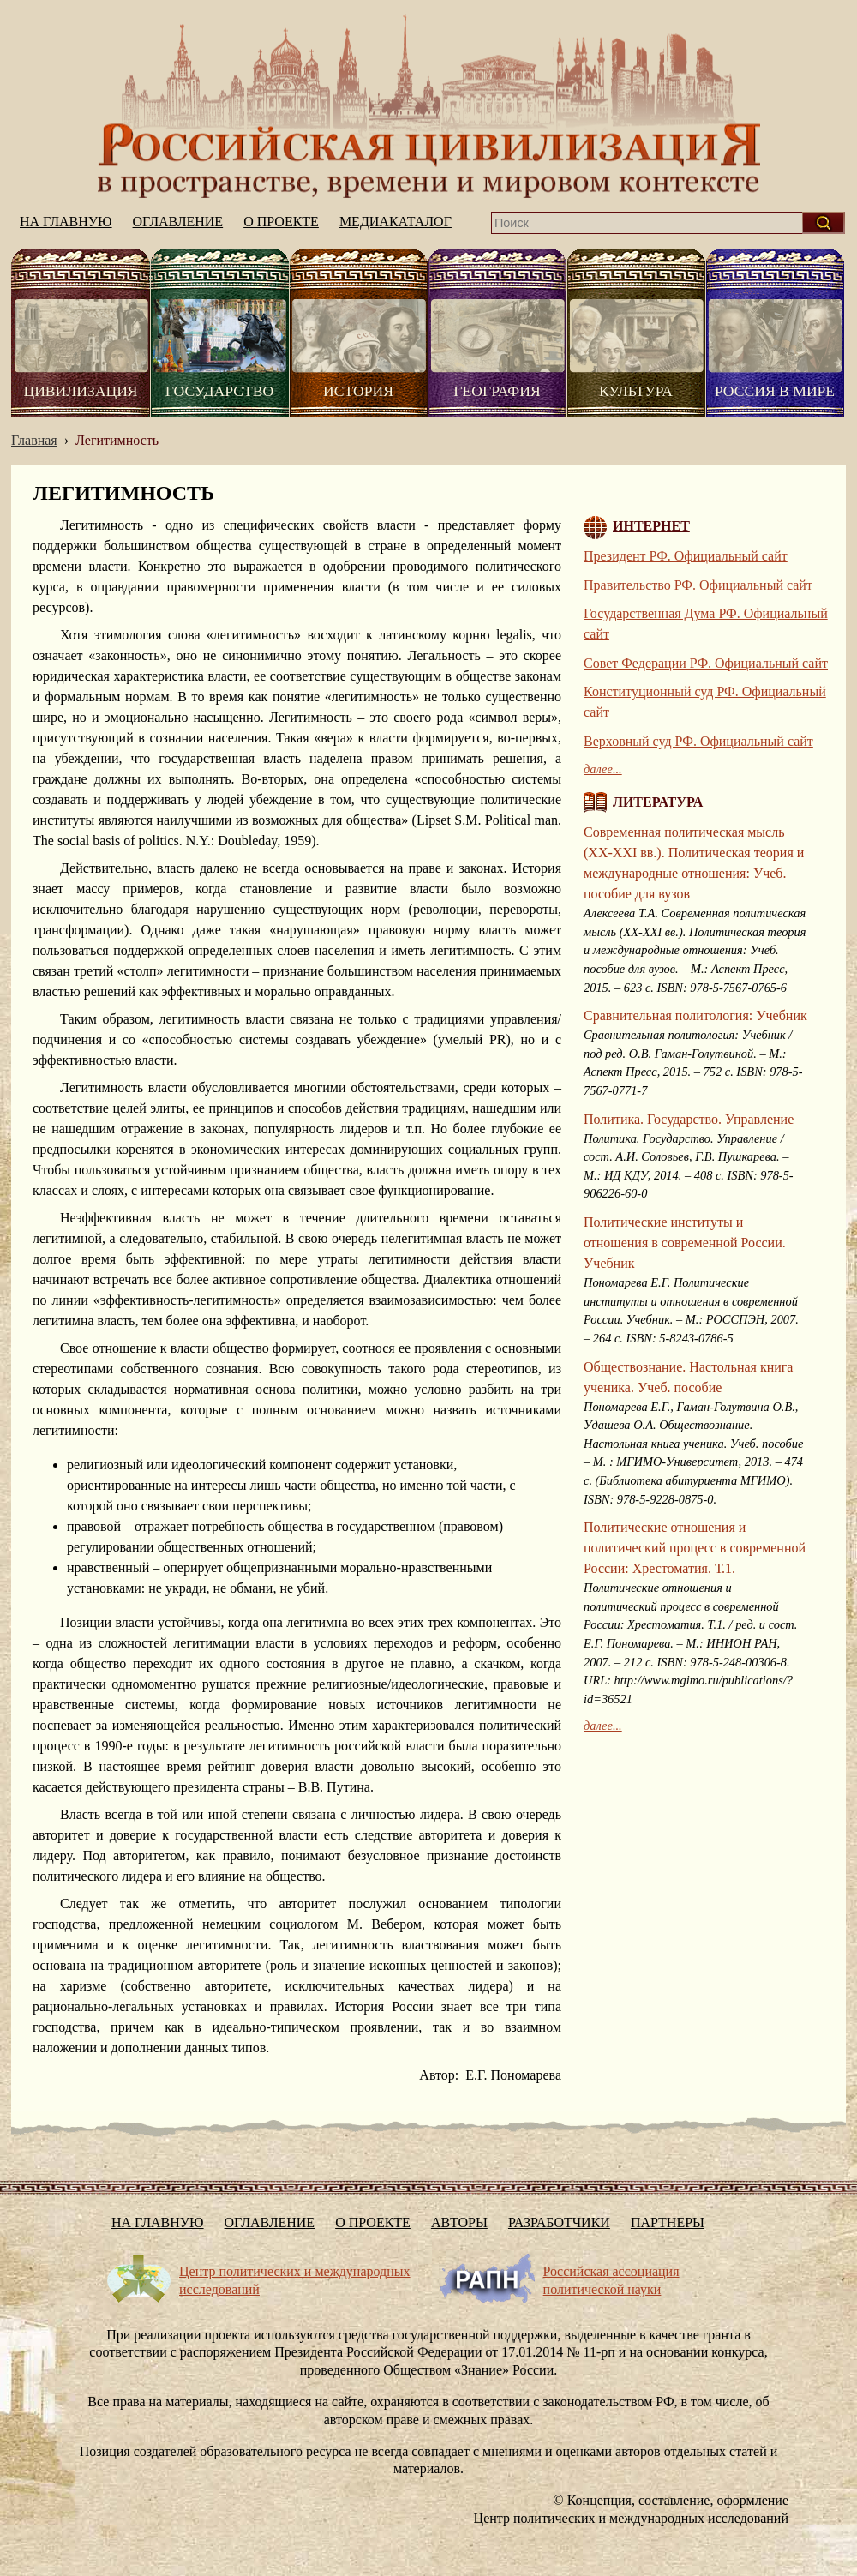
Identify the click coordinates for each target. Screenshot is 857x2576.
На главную (428, 106)
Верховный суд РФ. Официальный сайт (698, 741)
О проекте (281, 221)
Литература (658, 802)
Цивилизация (80, 390)
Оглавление (178, 221)
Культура (636, 390)
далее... (603, 769)
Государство (219, 390)
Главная (34, 440)
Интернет (651, 526)
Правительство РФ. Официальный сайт (698, 585)
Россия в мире (775, 390)
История (358, 390)
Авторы (459, 2222)
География (496, 390)
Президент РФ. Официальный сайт (686, 556)
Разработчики (559, 2222)
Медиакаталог (395, 221)
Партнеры (667, 2222)
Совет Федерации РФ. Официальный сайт (706, 663)
